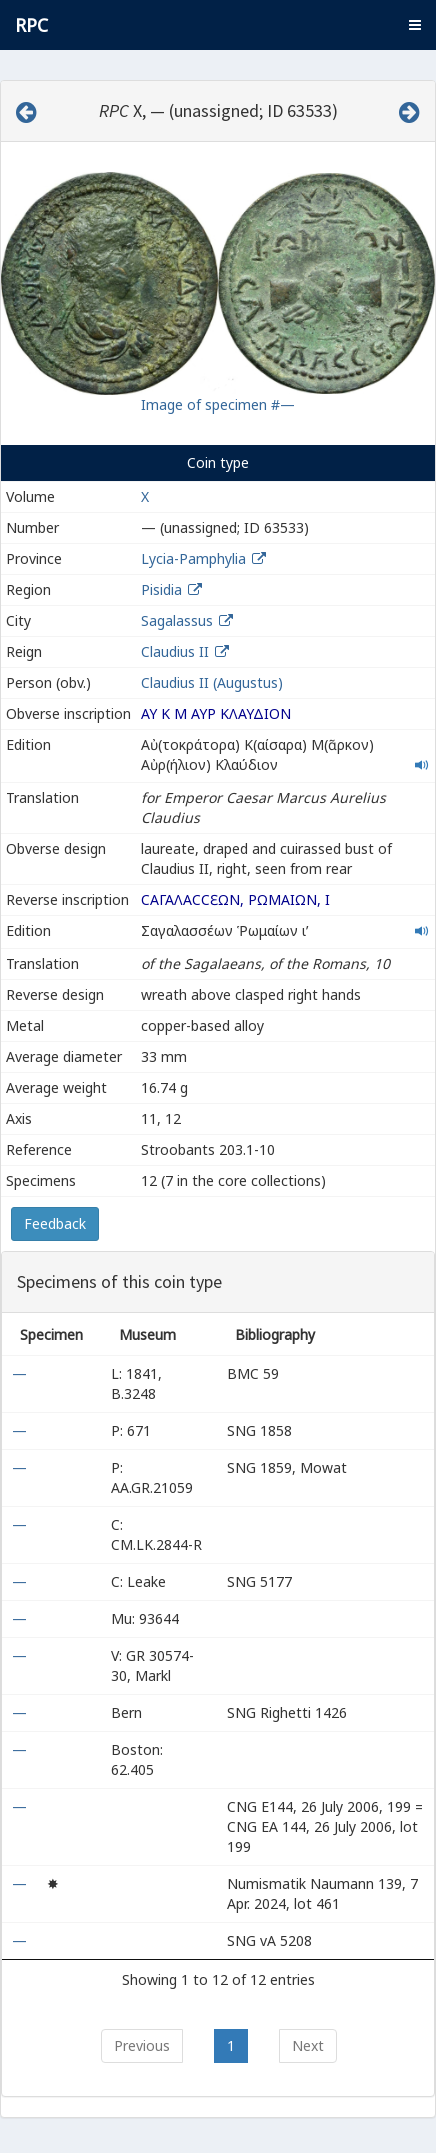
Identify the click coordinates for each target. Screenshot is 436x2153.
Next (308, 2045)
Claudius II (175, 651)
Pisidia (161, 589)
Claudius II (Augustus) (212, 682)
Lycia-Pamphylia (193, 558)
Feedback (55, 1223)
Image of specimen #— (218, 404)
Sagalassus (177, 620)
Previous (142, 2045)
